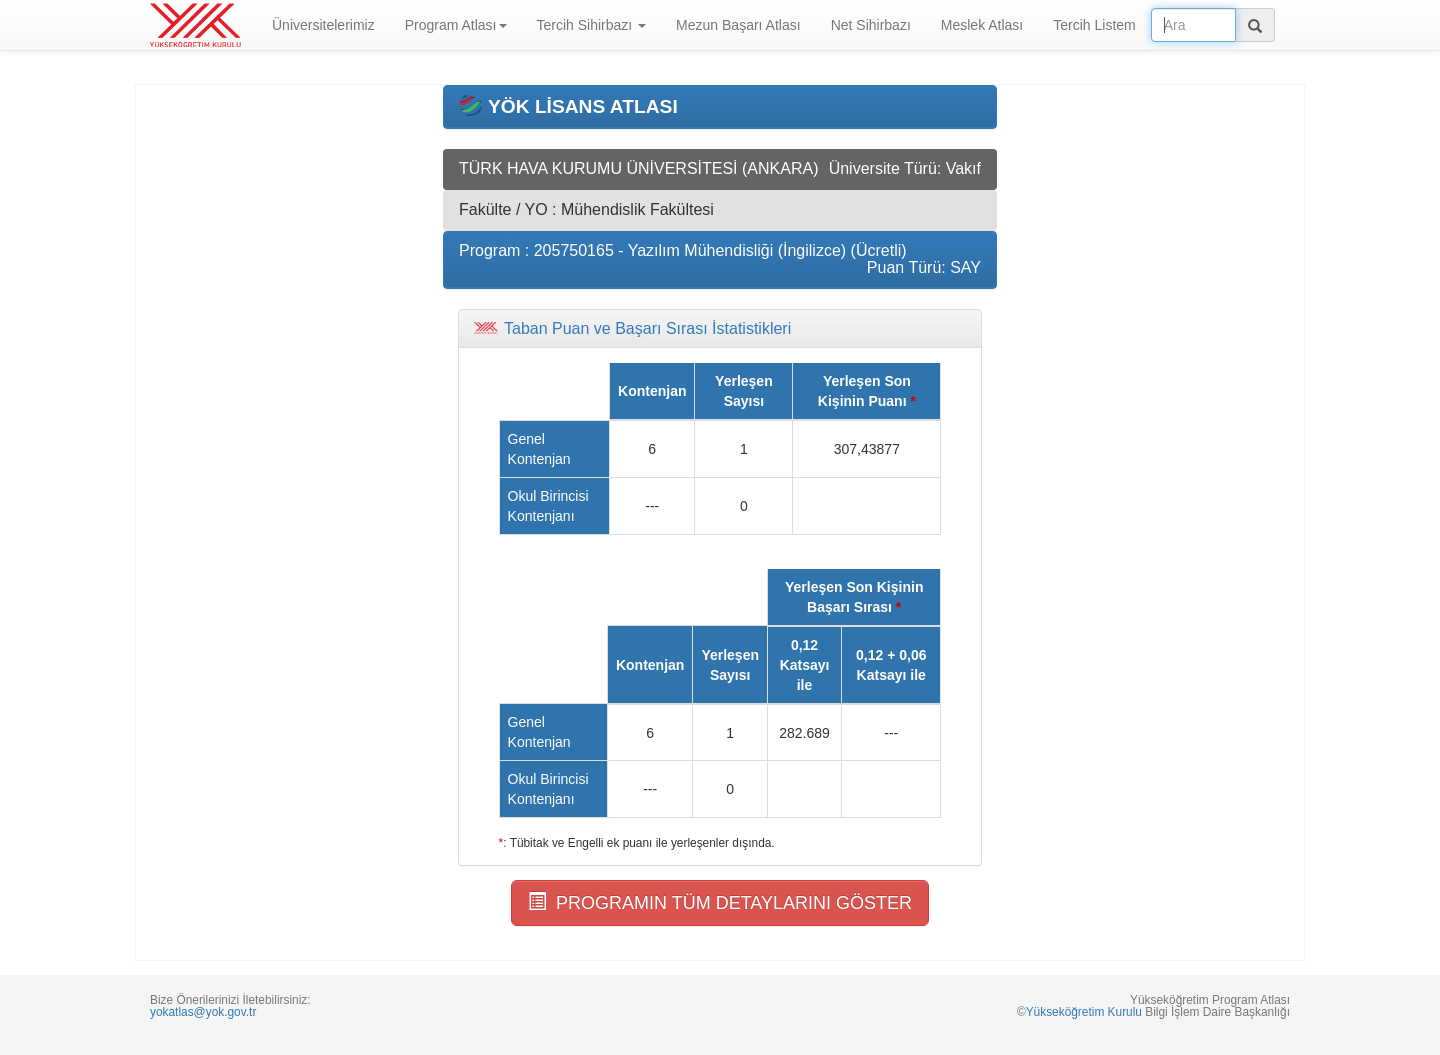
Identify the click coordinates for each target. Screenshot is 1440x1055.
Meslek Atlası (982, 25)
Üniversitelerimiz (323, 25)
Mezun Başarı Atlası (738, 25)
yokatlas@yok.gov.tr (203, 1012)
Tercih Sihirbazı (592, 25)
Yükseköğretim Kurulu (1084, 1012)
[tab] (720, 329)
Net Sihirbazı (871, 25)
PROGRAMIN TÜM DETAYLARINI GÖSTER (720, 902)
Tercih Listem (1094, 25)
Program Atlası (456, 25)
